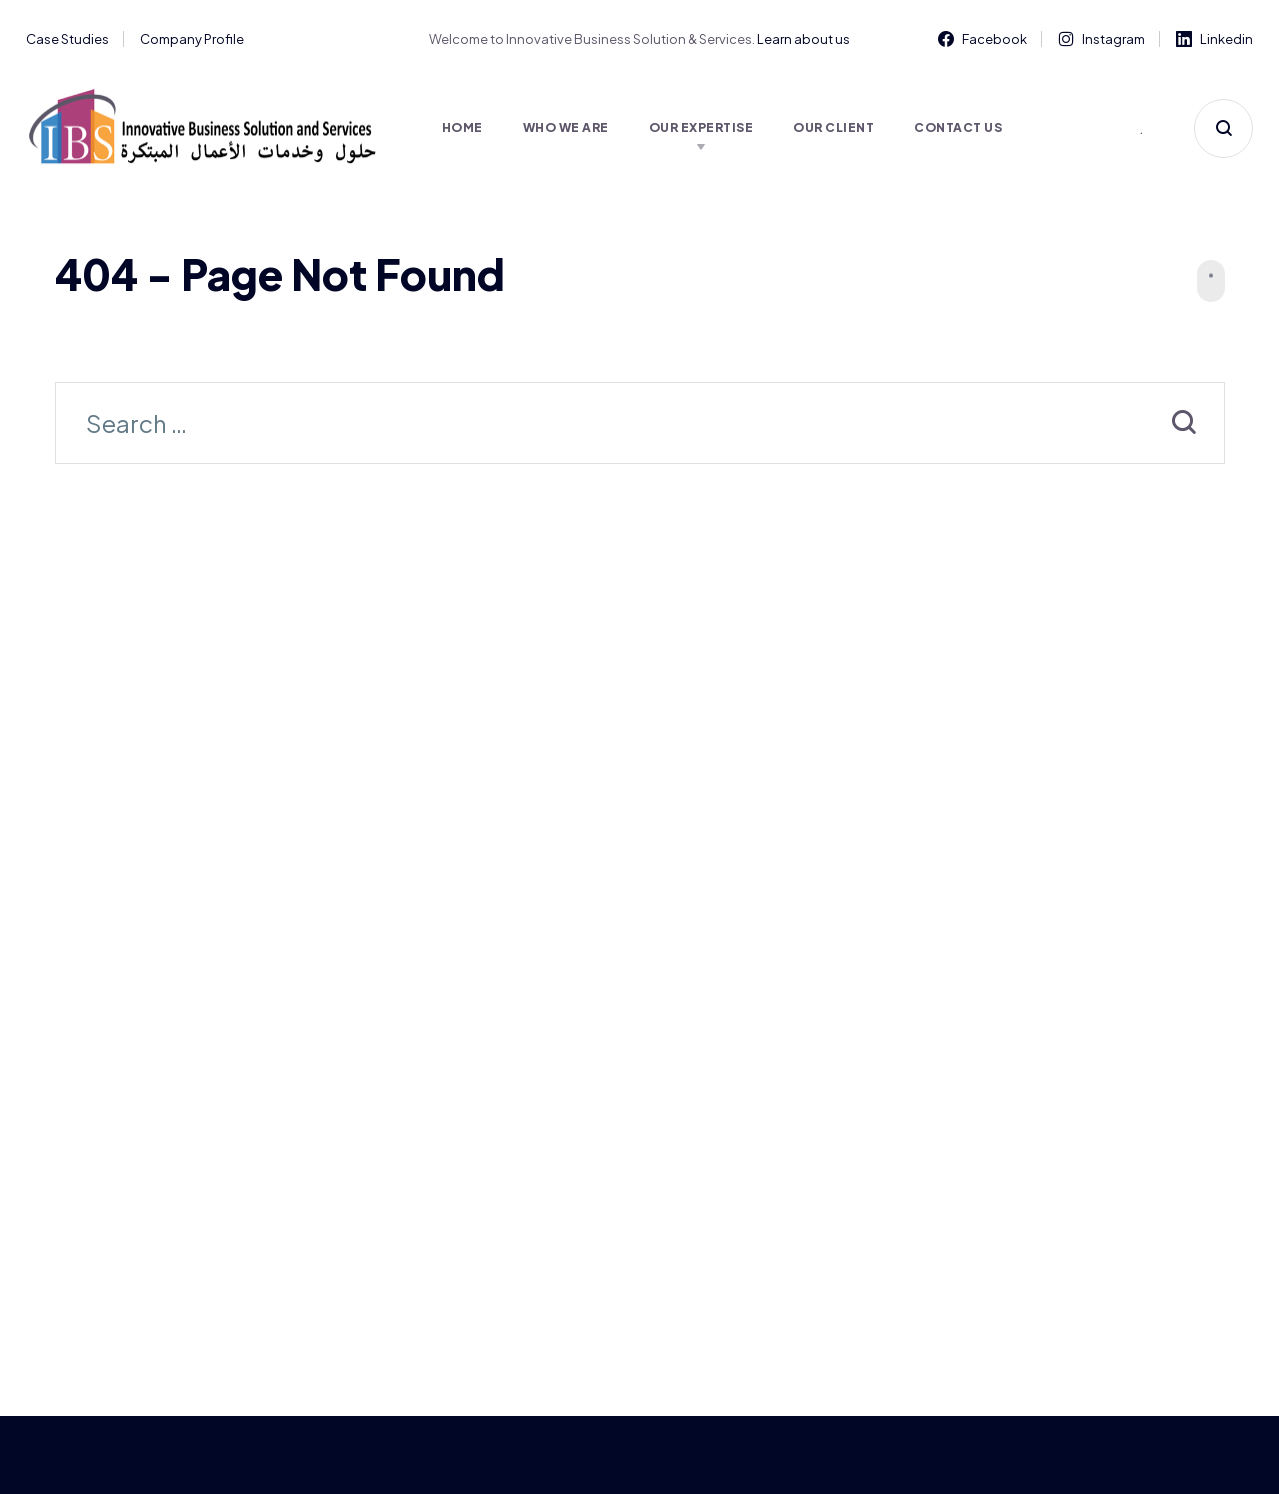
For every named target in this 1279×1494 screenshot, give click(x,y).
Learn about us (803, 39)
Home (462, 127)
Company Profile (192, 39)
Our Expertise (701, 127)
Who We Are (566, 127)
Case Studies (67, 39)
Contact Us (958, 127)
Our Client (833, 127)
